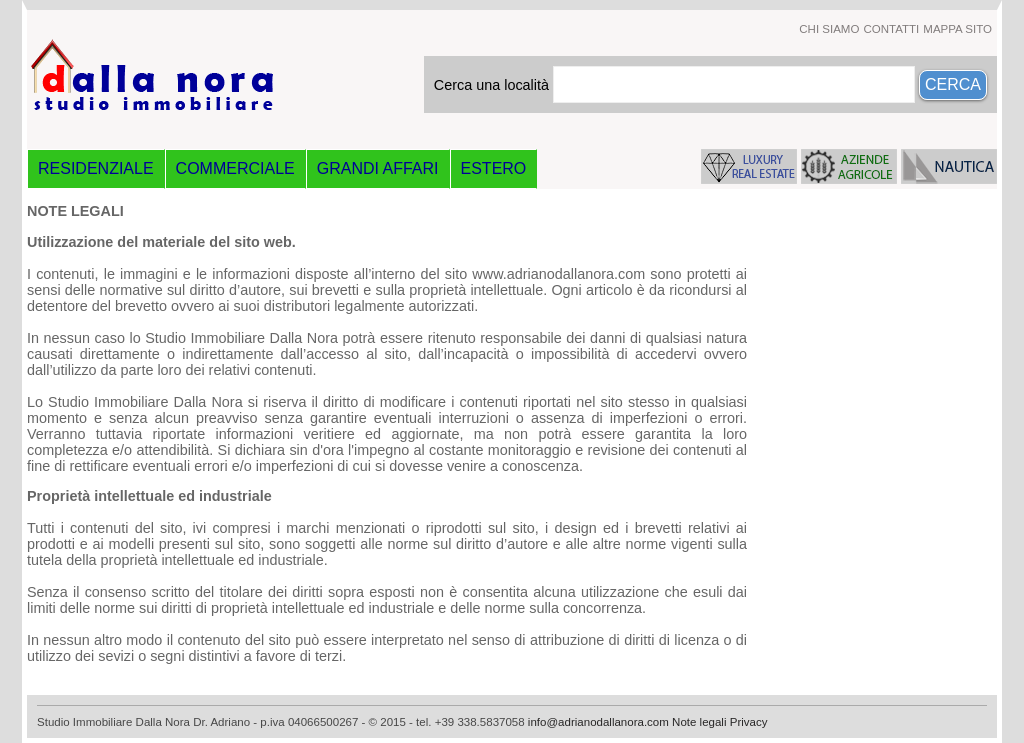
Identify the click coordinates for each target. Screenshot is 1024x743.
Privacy (749, 722)
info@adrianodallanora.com (598, 722)
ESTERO (494, 168)
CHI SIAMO (829, 29)
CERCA (953, 84)
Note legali (699, 722)
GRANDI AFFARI (378, 168)
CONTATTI (891, 29)
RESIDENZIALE (96, 168)
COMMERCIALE (235, 168)
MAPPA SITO (957, 29)
